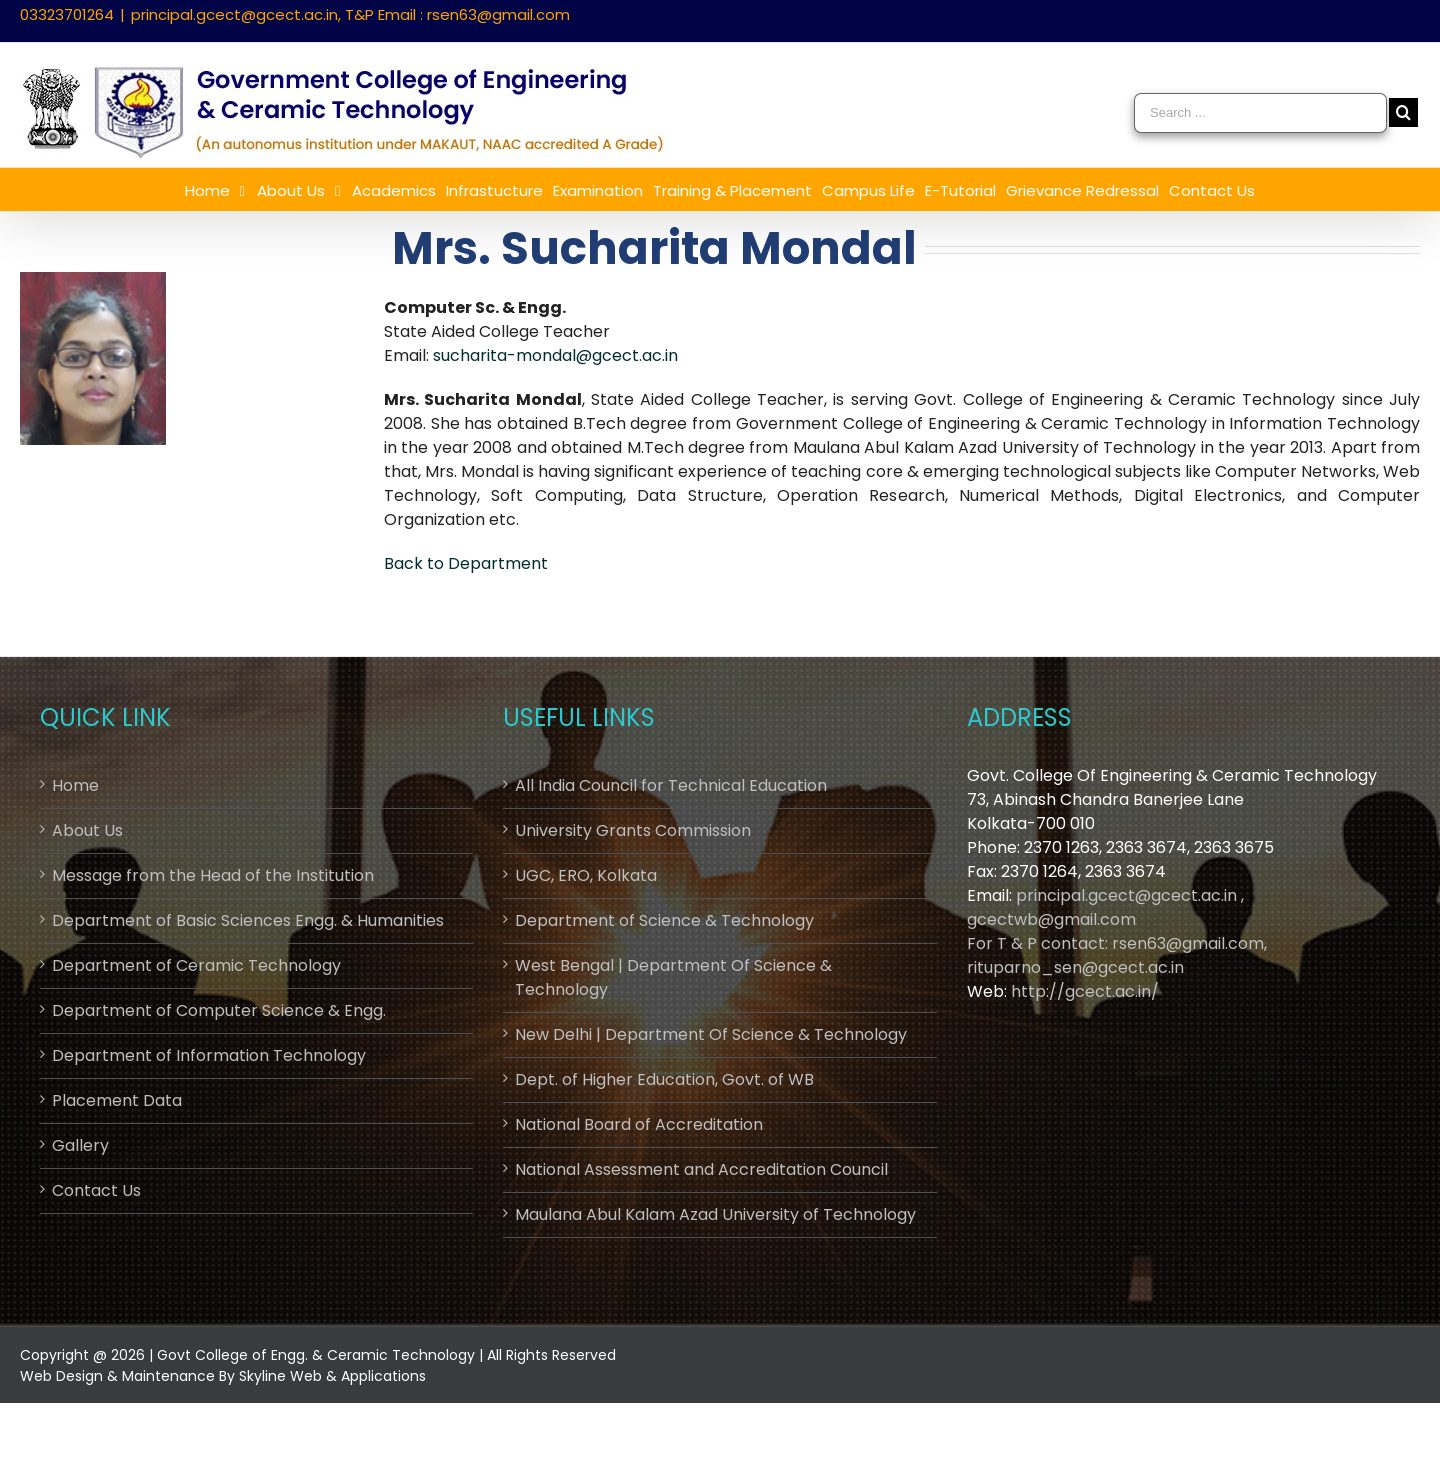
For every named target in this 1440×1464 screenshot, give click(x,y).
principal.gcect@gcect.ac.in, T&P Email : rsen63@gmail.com (350, 14)
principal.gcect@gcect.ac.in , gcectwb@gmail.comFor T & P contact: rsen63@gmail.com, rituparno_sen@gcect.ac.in (1117, 931)
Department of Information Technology (209, 1055)
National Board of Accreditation (639, 1124)
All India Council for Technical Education (671, 785)
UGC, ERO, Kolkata (586, 875)
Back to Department (466, 563)
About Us (87, 830)
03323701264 (67, 14)
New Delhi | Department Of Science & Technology (711, 1034)
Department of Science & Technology (664, 920)
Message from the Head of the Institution (213, 875)
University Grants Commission (633, 830)
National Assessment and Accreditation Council (701, 1169)
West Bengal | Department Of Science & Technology (673, 977)
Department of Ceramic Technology (196, 965)
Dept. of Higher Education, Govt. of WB (664, 1079)
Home (75, 785)
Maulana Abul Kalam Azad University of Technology (715, 1214)
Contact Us (96, 1190)
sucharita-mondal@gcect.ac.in (555, 355)
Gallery (80, 1145)
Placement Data (117, 1100)
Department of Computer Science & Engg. (219, 1010)
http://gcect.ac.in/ (1085, 991)
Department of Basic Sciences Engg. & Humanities (248, 920)
